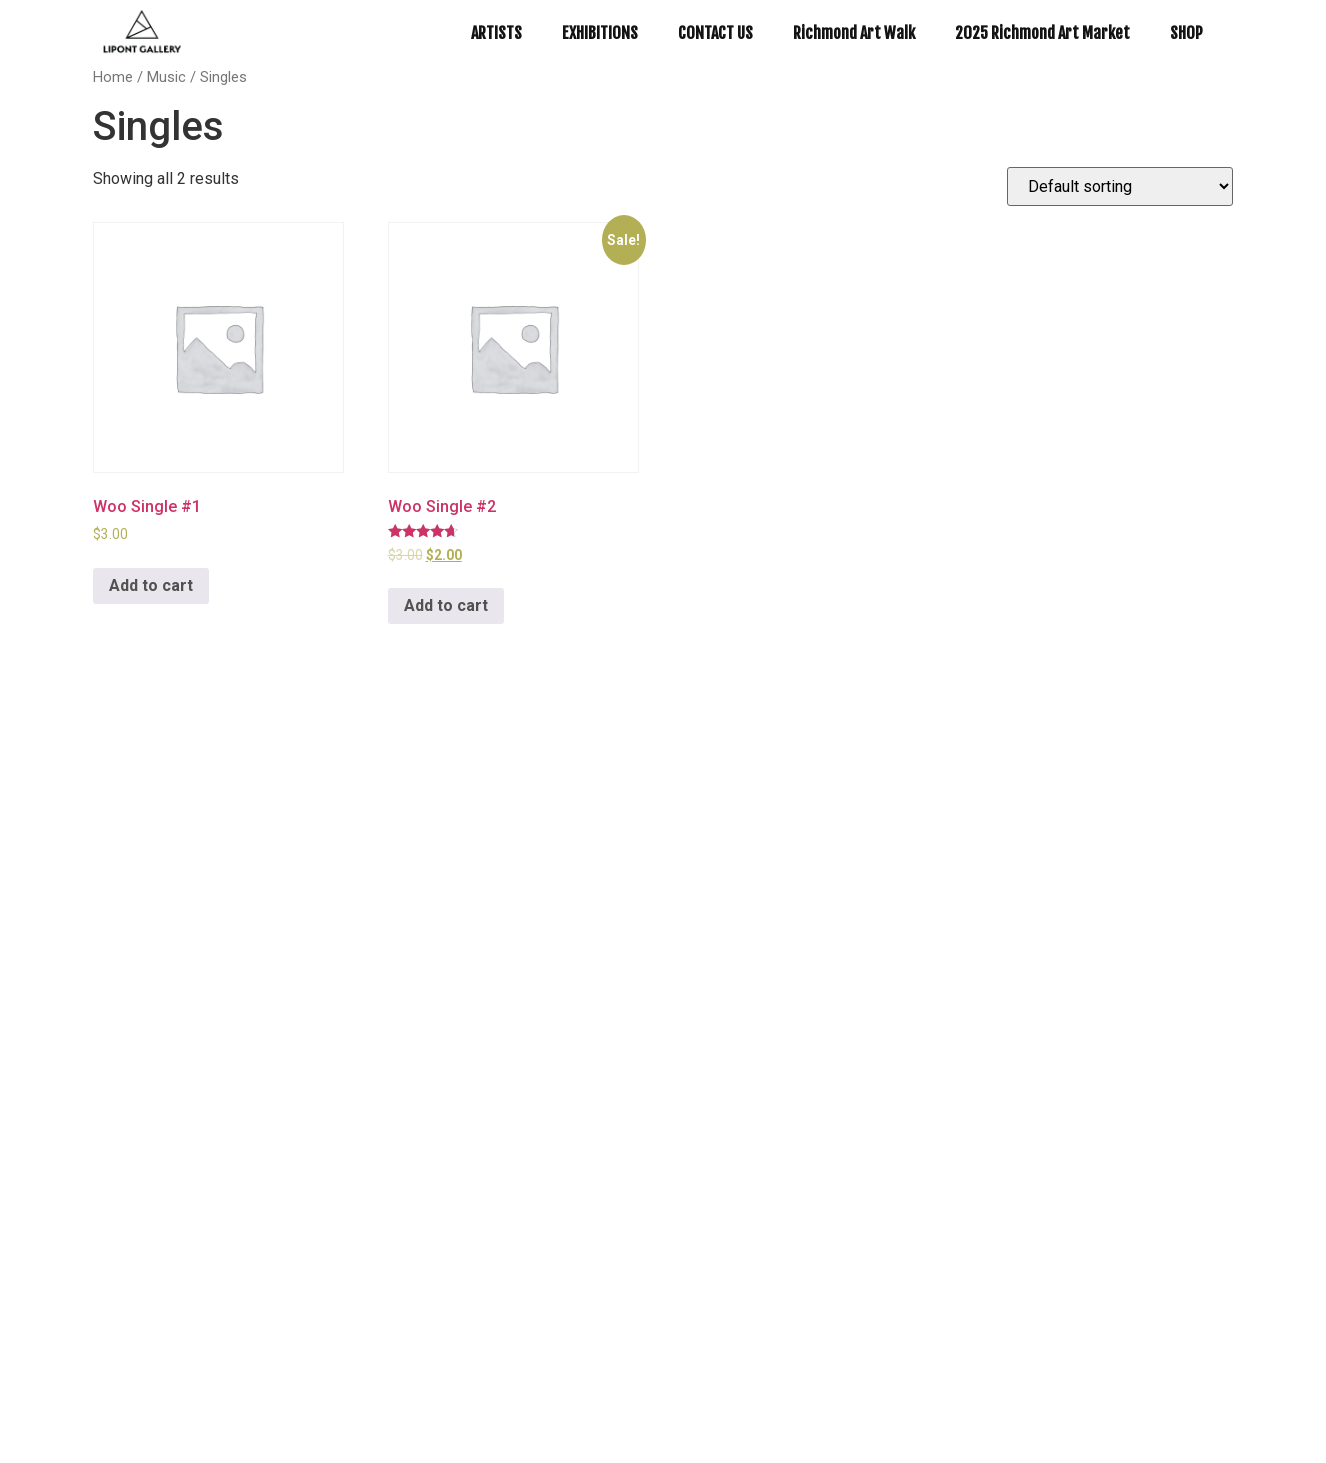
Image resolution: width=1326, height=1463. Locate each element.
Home (113, 77)
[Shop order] (1120, 186)
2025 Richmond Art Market (1042, 33)
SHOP (1186, 33)
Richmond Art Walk (854, 33)
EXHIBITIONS (600, 33)
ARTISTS (496, 33)
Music (166, 77)
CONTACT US (715, 33)
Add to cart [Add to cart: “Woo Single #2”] (446, 605)
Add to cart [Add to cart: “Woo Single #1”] (151, 585)
